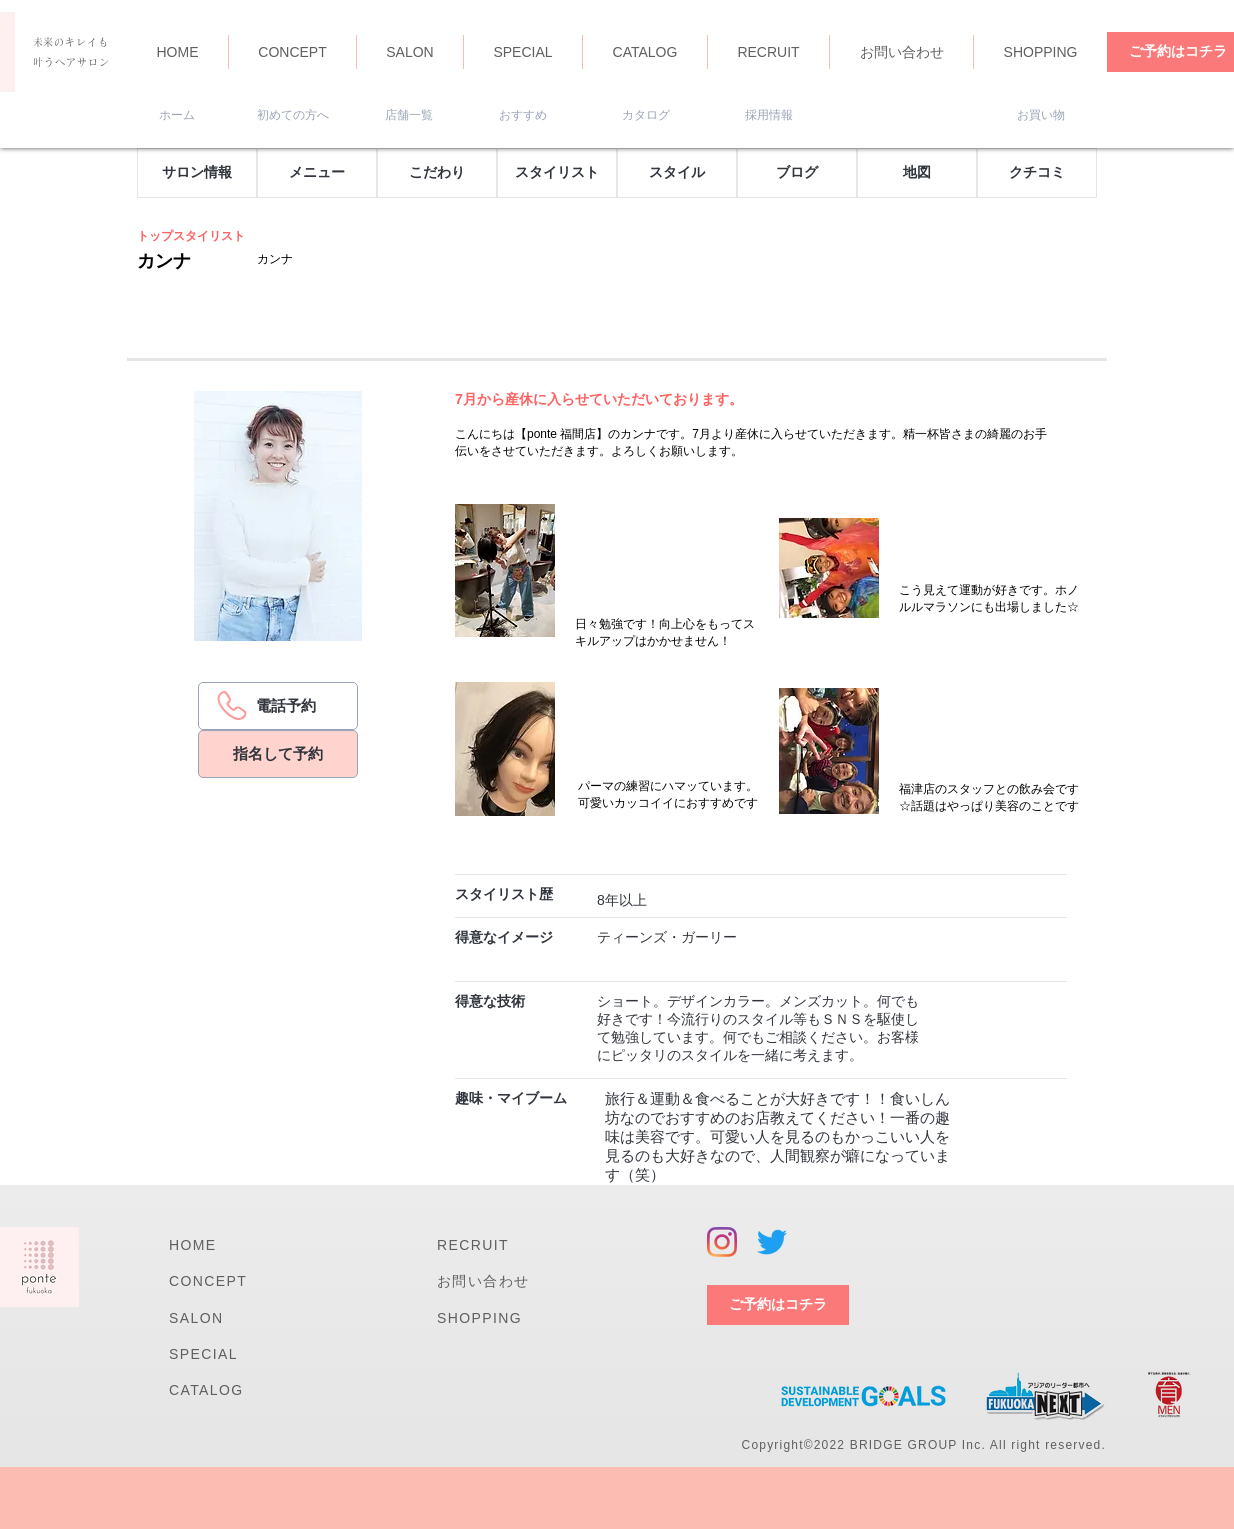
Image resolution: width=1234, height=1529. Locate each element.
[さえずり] (772, 1242)
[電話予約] (278, 706)
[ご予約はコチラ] (778, 1305)
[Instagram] (722, 1242)
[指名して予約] (278, 754)
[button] (197, 173)
